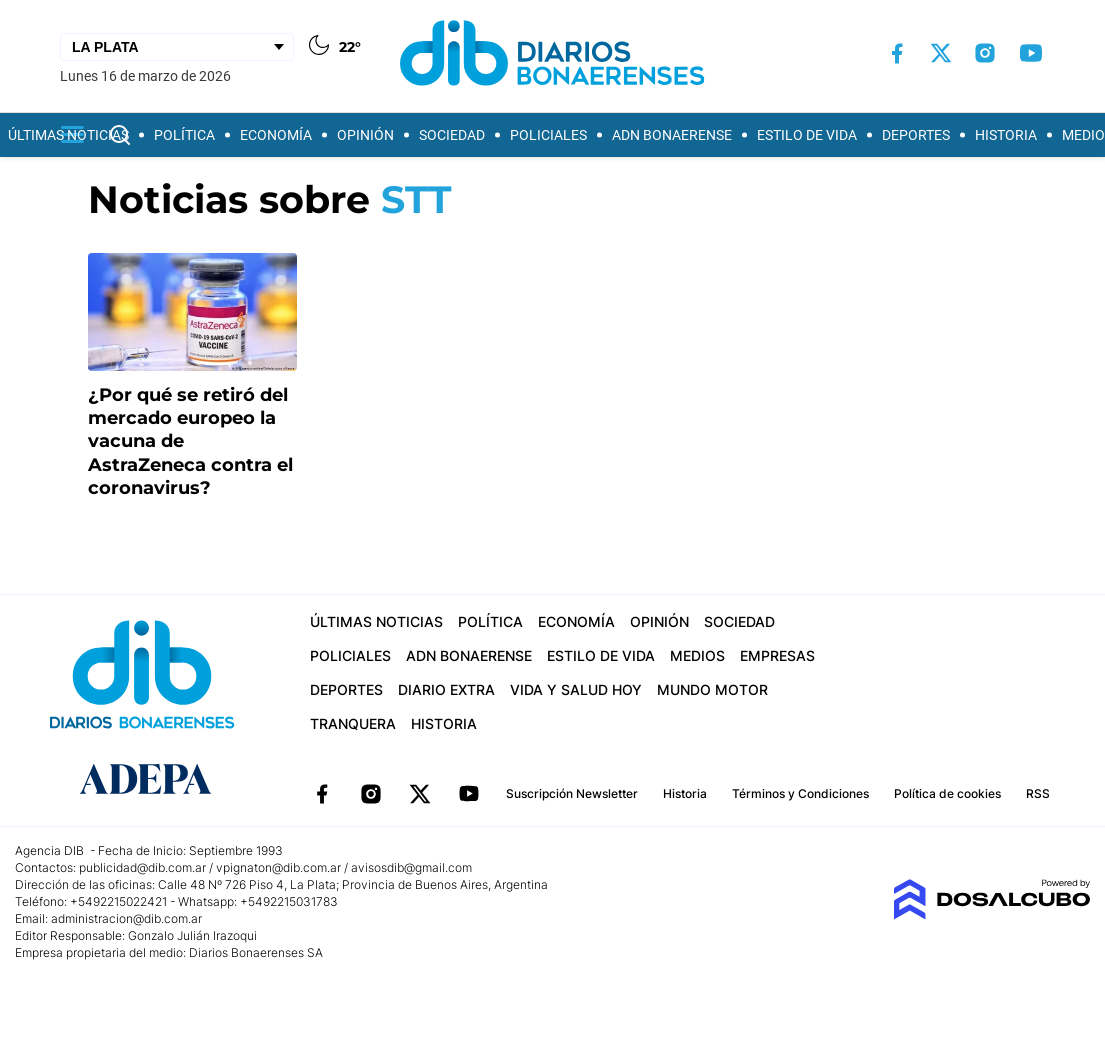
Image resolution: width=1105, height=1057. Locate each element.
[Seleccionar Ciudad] (177, 47)
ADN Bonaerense (672, 135)
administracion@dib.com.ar (126, 918)
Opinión (365, 135)
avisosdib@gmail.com (411, 867)
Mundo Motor (712, 689)
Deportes (916, 135)
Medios (697, 655)
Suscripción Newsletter (572, 793)
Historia (1006, 135)
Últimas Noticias (68, 135)
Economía (276, 135)
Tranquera (353, 723)
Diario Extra (446, 689)
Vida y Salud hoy (576, 689)
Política (184, 135)
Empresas (777, 655)
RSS (1038, 793)
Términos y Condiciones (800, 793)
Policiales (548, 135)
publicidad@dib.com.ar (142, 867)
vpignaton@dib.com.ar (280, 867)
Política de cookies (947, 793)
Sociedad (452, 135)
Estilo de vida (807, 135)
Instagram (371, 794)
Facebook (322, 794)
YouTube (469, 794)
